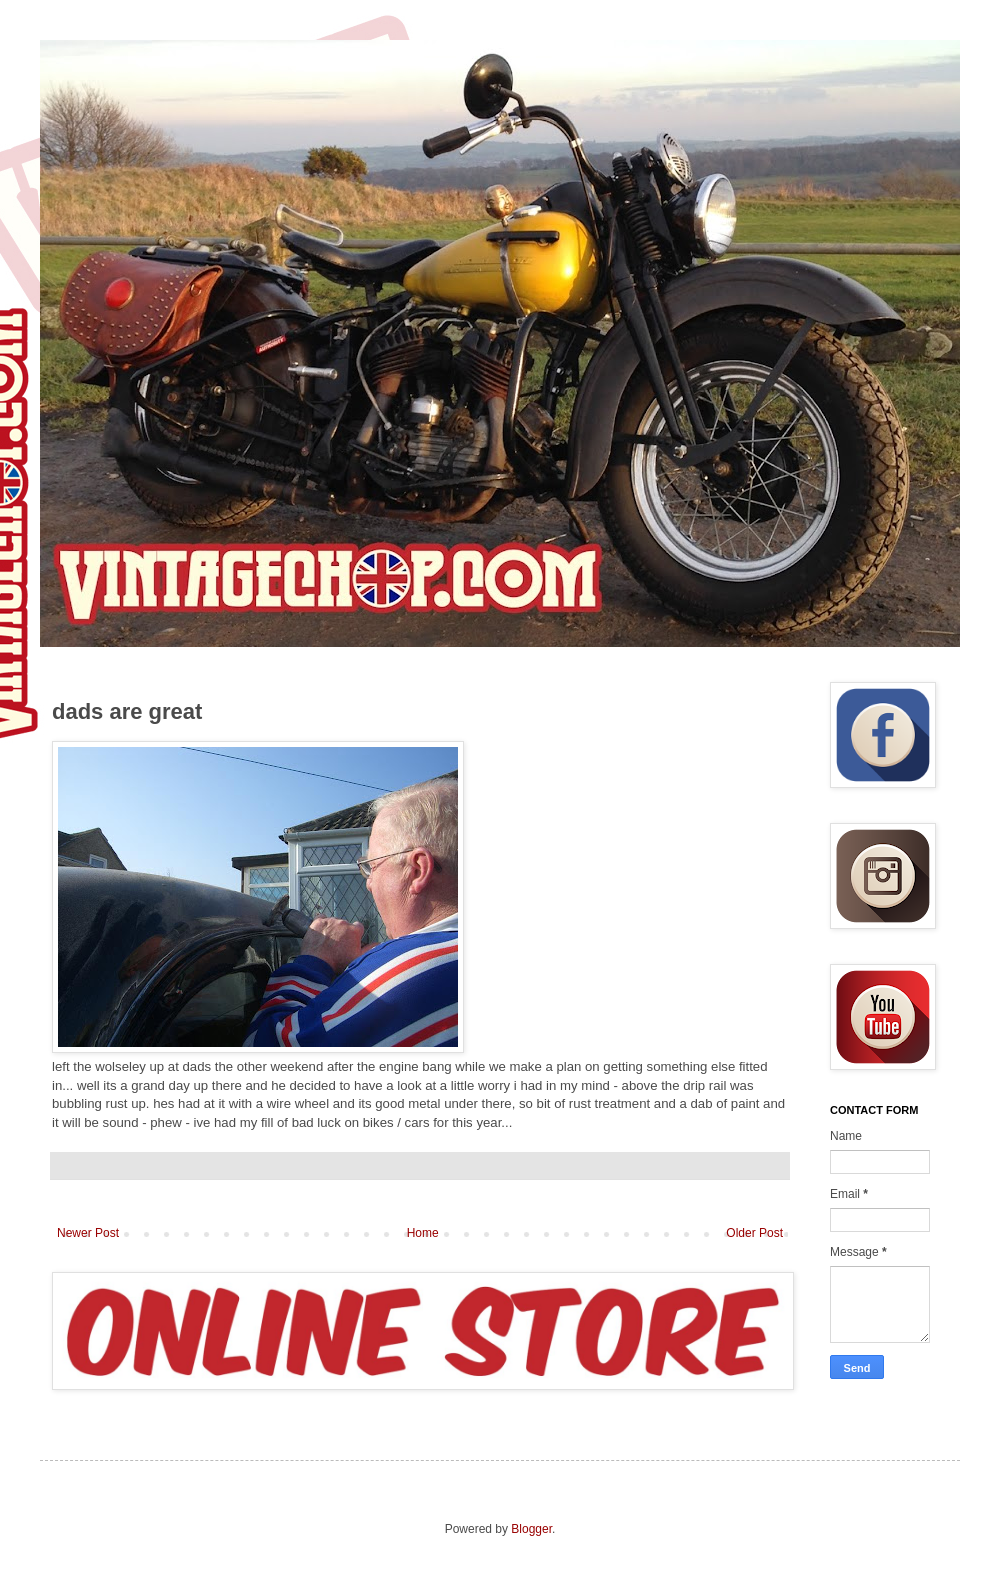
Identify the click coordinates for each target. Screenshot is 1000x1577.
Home (423, 1233)
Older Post (754, 1233)
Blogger (531, 1529)
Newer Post (88, 1233)
